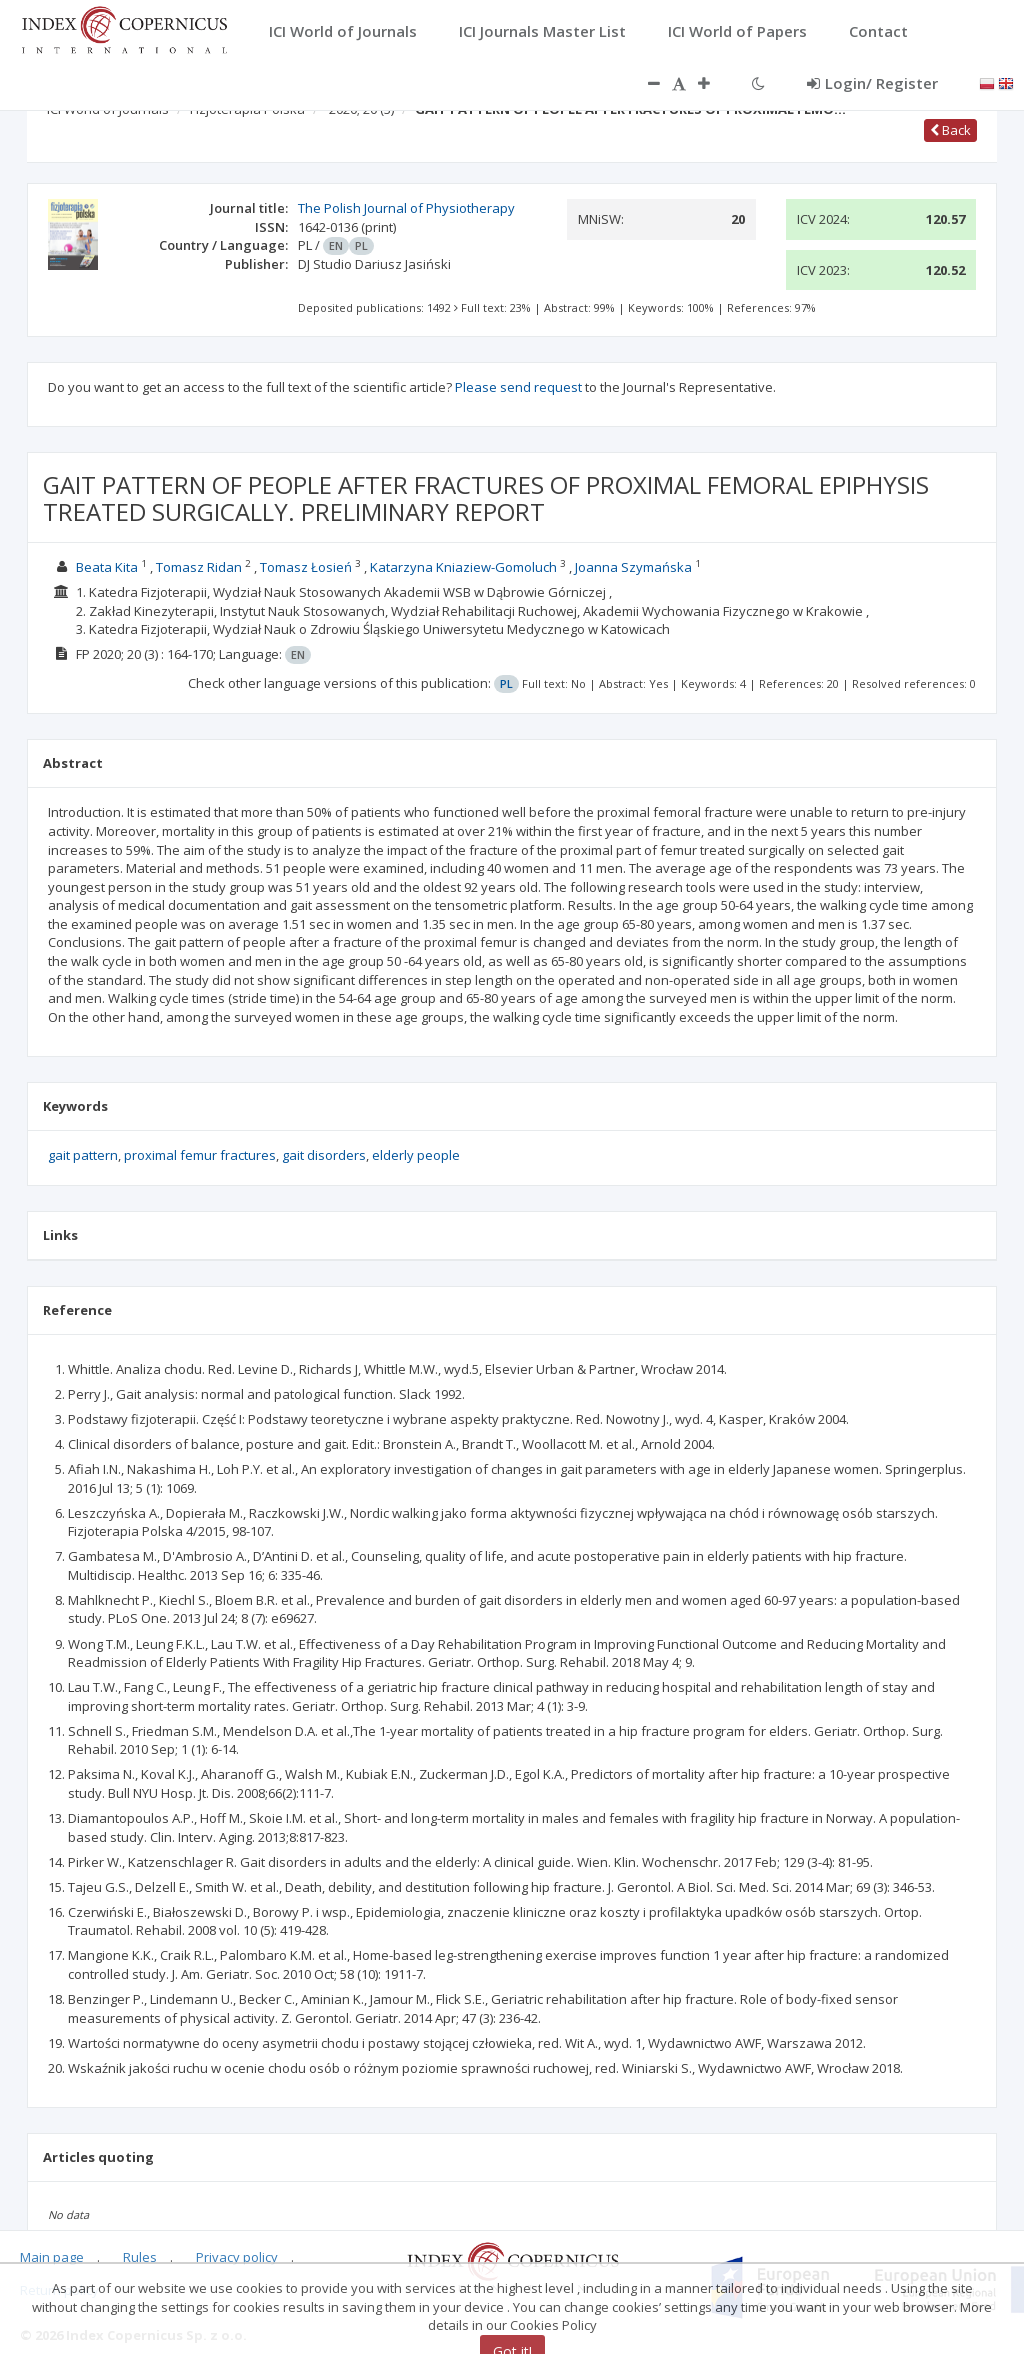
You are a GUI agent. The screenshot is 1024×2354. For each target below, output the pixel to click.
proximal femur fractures (200, 1155)
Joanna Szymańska (633, 567)
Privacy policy (237, 2257)
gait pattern (83, 1155)
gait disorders (324, 1155)
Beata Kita (107, 567)
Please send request (518, 387)
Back (950, 130)
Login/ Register (872, 83)
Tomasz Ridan (199, 567)
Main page (52, 2257)
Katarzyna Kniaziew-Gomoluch (463, 567)
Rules (140, 2257)
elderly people (416, 1155)
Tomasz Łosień (306, 567)
